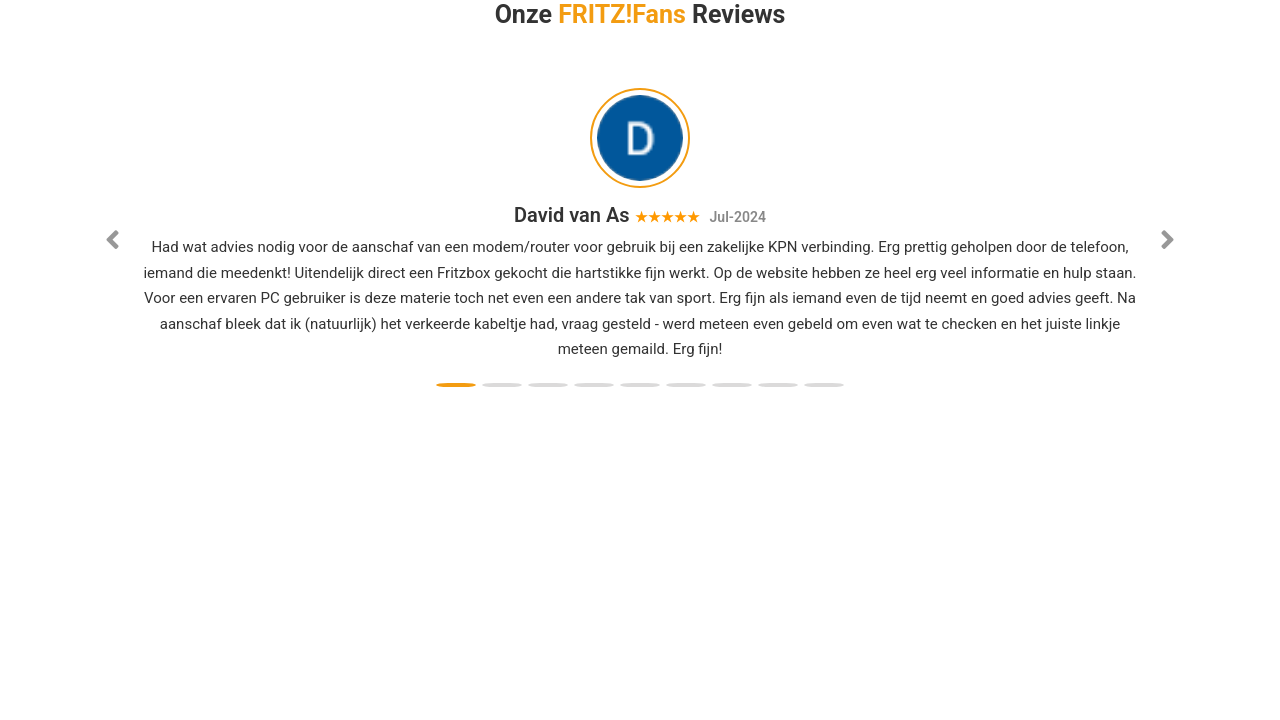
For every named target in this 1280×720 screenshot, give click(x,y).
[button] (113, 245)
